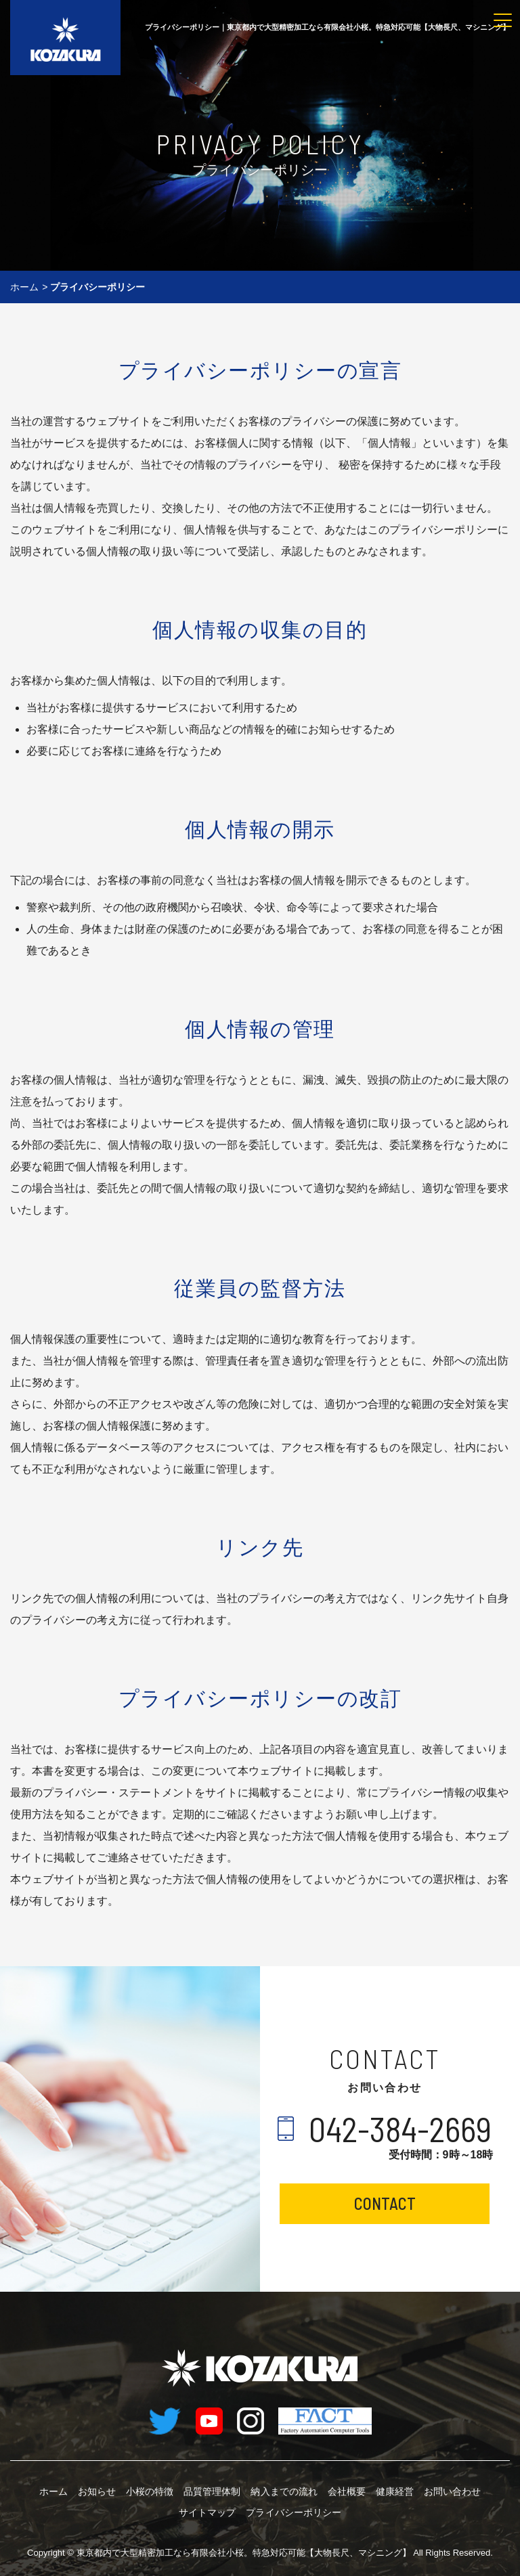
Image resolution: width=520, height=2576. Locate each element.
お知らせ (97, 2491)
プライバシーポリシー (293, 2511)
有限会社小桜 (244, 2552)
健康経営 (395, 2491)
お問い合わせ (452, 2491)
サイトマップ (207, 2511)
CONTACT (385, 2203)
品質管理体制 (211, 2491)
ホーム (24, 287)
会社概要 (347, 2491)
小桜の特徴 (149, 2491)
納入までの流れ (284, 2491)
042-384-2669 (400, 2128)
